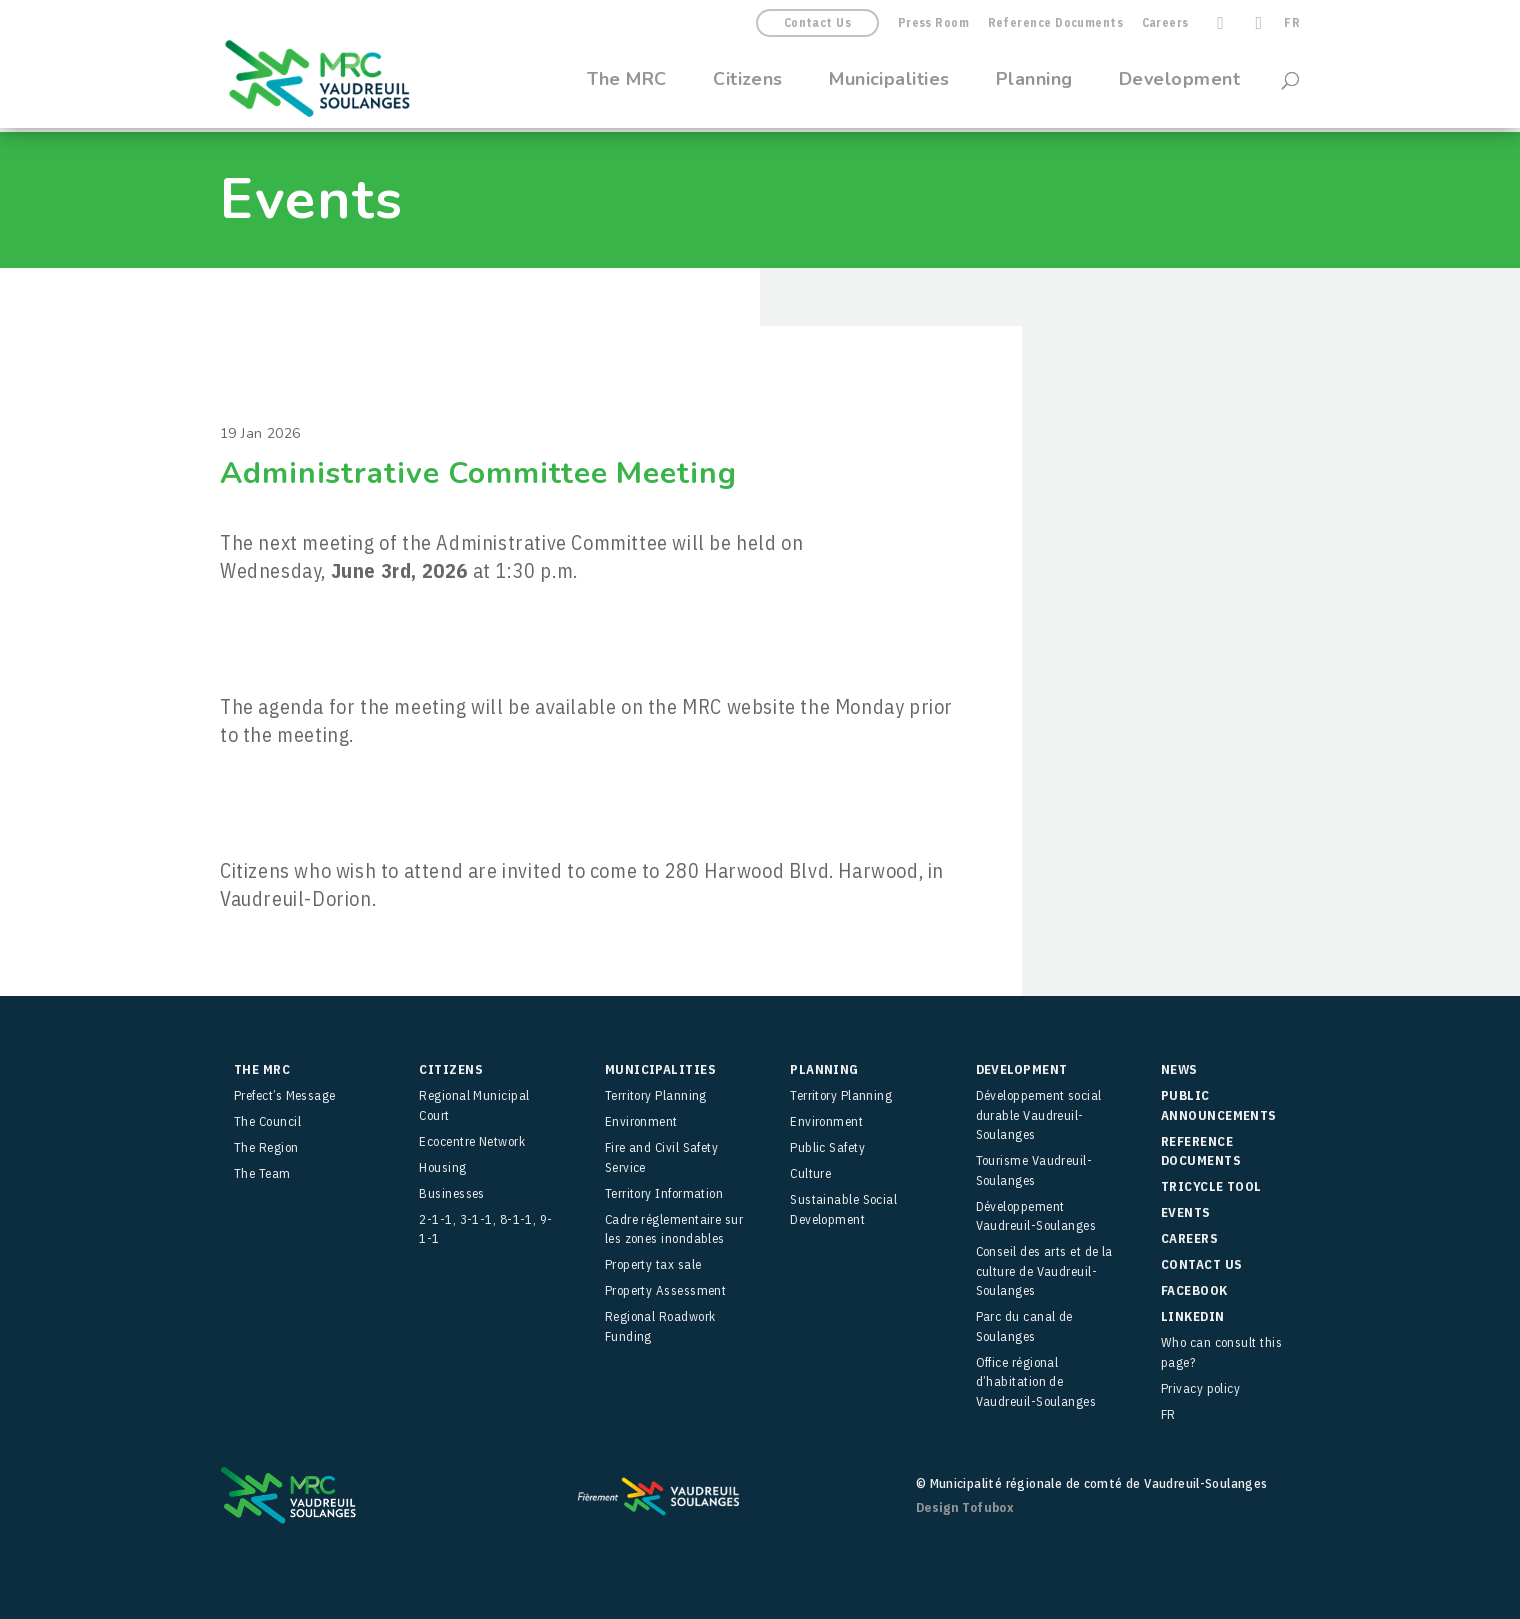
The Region (266, 1147)
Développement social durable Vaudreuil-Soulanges (1039, 1115)
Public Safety (827, 1147)
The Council (267, 1121)
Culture (810, 1173)
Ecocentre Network (472, 1141)
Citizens (748, 81)
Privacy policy (1200, 1388)
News (1179, 1069)
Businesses (452, 1193)
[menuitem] (1292, 27)
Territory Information (664, 1193)
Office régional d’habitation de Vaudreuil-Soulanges (1036, 1382)
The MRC (627, 81)
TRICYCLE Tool (1211, 1186)
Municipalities (889, 81)
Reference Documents (1056, 23)
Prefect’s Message (285, 1095)
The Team (262, 1173)
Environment (641, 1121)
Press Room (934, 23)
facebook (1194, 1290)
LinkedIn (1193, 1316)
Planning (1034, 81)
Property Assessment (666, 1290)
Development (1179, 81)
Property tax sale (653, 1264)
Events (1186, 1212)
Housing (442, 1167)
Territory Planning (656, 1095)
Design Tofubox (965, 1507)
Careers (1165, 23)
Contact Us (818, 22)
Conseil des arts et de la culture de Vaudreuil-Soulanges (1044, 1271)
